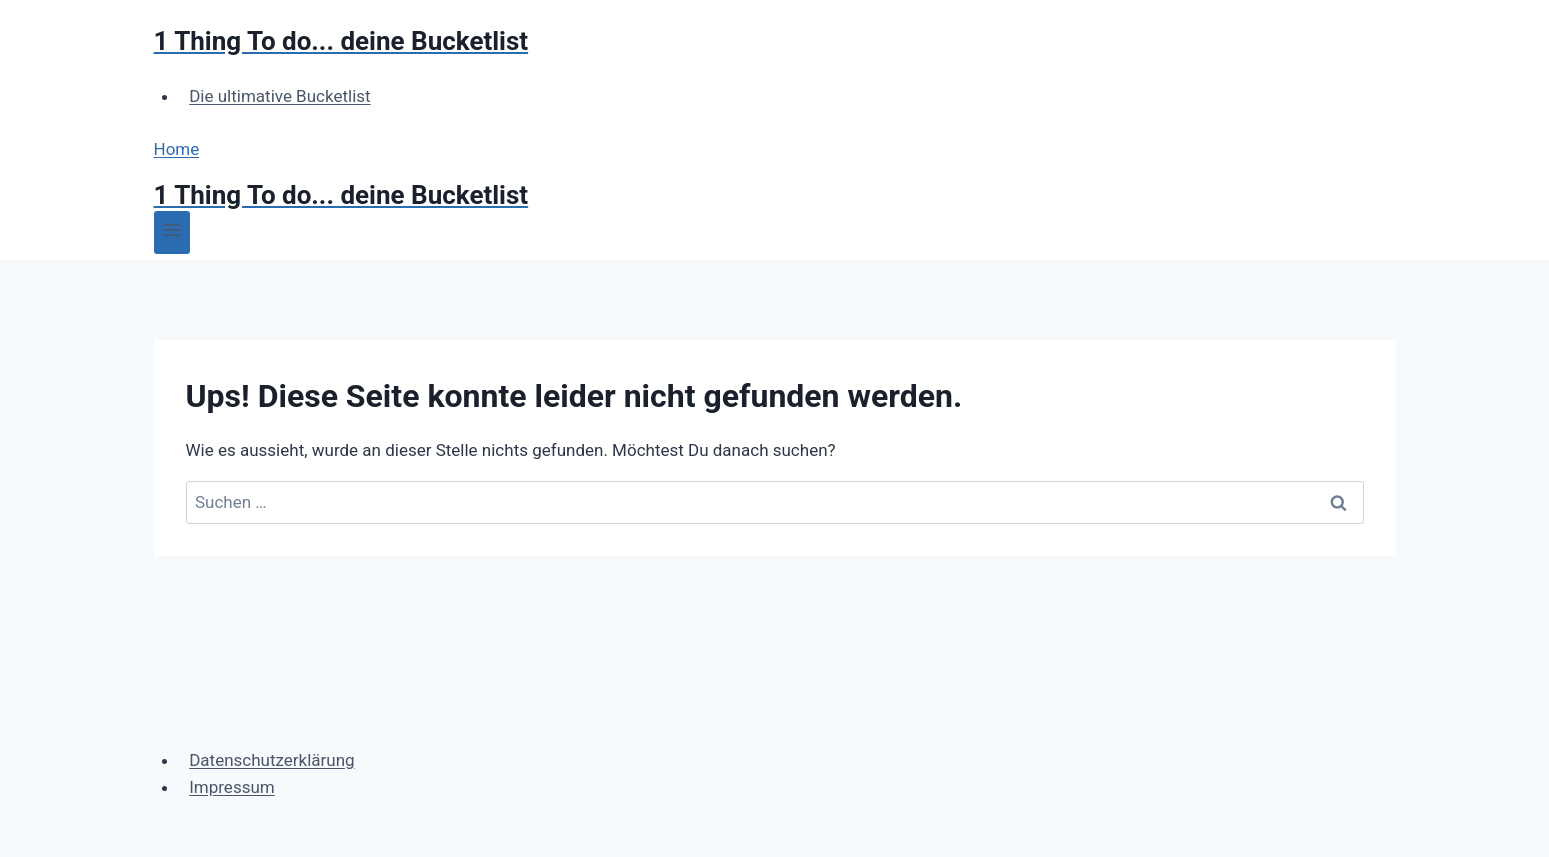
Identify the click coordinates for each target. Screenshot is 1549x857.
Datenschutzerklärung (271, 760)
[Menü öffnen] (172, 232)
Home (177, 149)
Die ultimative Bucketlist (279, 96)
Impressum (232, 787)
